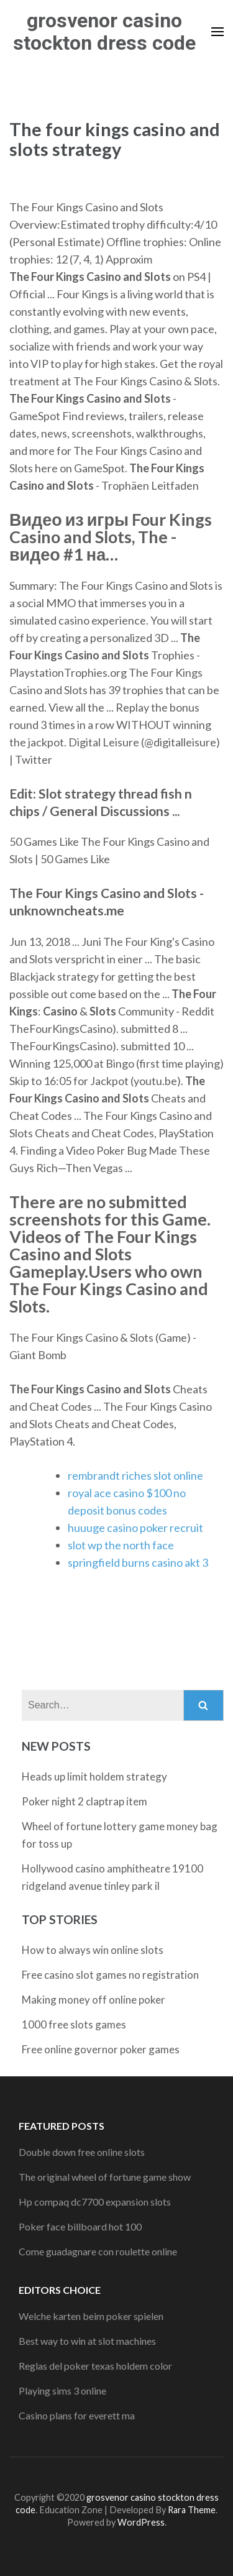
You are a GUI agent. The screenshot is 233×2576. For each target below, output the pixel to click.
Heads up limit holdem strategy (94, 1776)
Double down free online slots (82, 2152)
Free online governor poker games (101, 2049)
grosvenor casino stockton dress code (104, 32)
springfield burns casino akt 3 (138, 1562)
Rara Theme (192, 2510)
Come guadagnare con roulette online (98, 2251)
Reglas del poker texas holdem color (95, 2366)
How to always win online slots (92, 1949)
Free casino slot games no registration (110, 1974)
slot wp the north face (121, 1545)
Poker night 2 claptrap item (84, 1801)
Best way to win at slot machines (87, 2341)
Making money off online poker (93, 1999)
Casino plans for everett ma (77, 2415)
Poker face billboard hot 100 (80, 2226)
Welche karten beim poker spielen (91, 2316)
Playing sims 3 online (62, 2390)
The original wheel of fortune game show (105, 2177)
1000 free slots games (74, 2024)
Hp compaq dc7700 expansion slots (95, 2201)
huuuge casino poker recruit (135, 1527)
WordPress (141, 2522)
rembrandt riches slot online (135, 1475)
